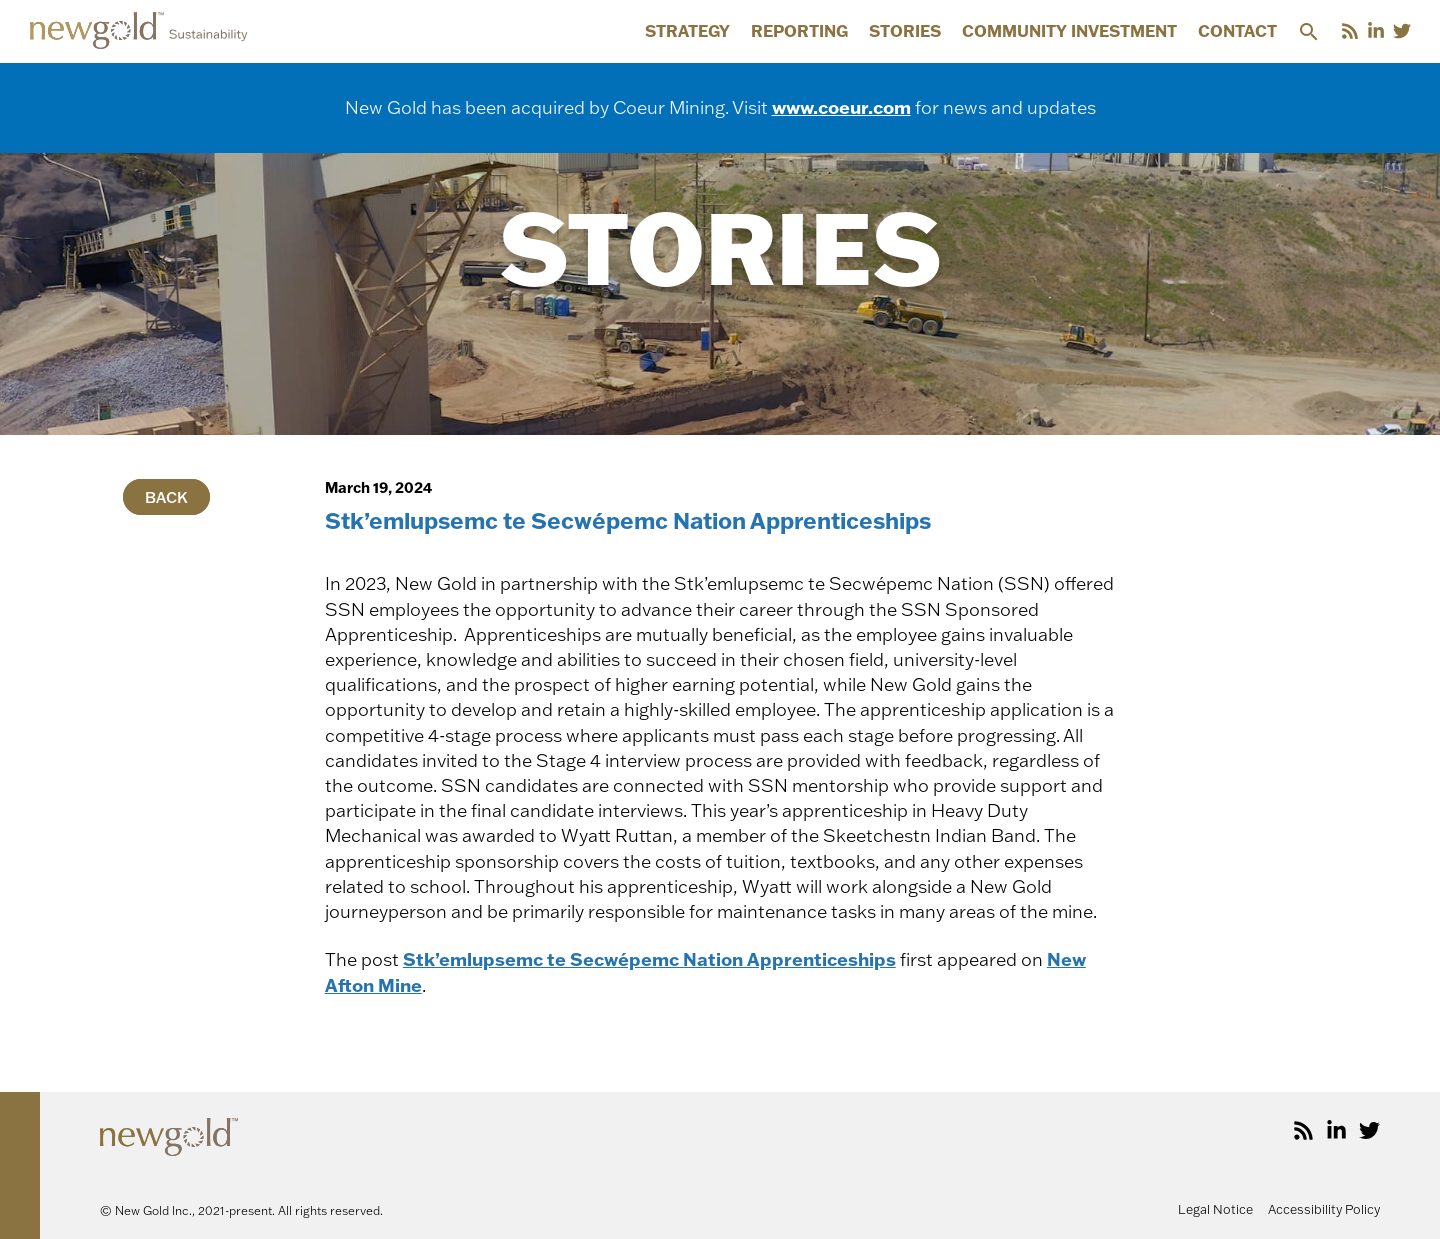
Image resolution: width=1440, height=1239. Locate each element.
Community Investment (1069, 32)
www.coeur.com (841, 107)
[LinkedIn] (1376, 31)
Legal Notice (1215, 1209)
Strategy (687, 32)
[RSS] (1350, 31)
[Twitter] (1402, 31)
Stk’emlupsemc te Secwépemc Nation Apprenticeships (649, 959)
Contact (1237, 32)
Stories (905, 32)
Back (166, 496)
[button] (1309, 31)
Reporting (799, 32)
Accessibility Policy (1324, 1209)
